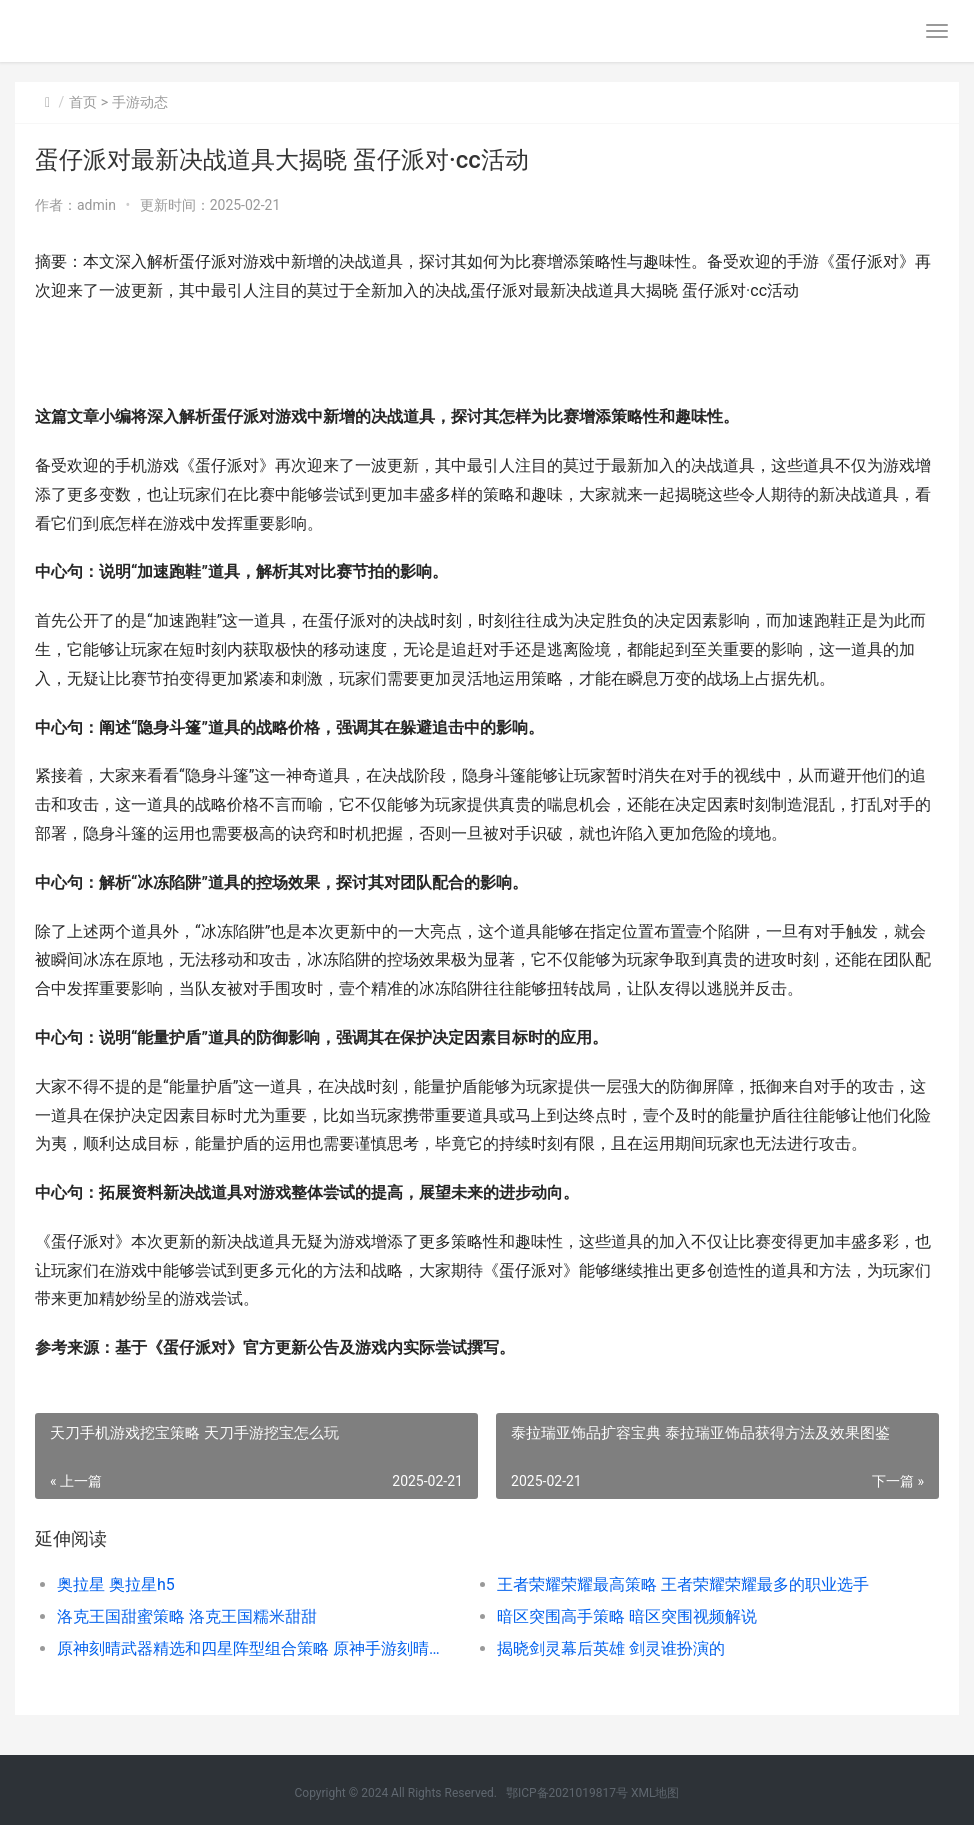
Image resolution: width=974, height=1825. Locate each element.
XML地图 (655, 1793)
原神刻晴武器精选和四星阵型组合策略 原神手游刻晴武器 (255, 1648)
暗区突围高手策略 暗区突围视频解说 (627, 1616)
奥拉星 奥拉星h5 (116, 1584)
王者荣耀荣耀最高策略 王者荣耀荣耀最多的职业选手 (683, 1584)
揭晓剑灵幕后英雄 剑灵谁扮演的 (611, 1648)
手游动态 (140, 102)
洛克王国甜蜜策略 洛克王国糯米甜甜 (187, 1616)
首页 (83, 102)
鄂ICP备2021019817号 (568, 1793)
